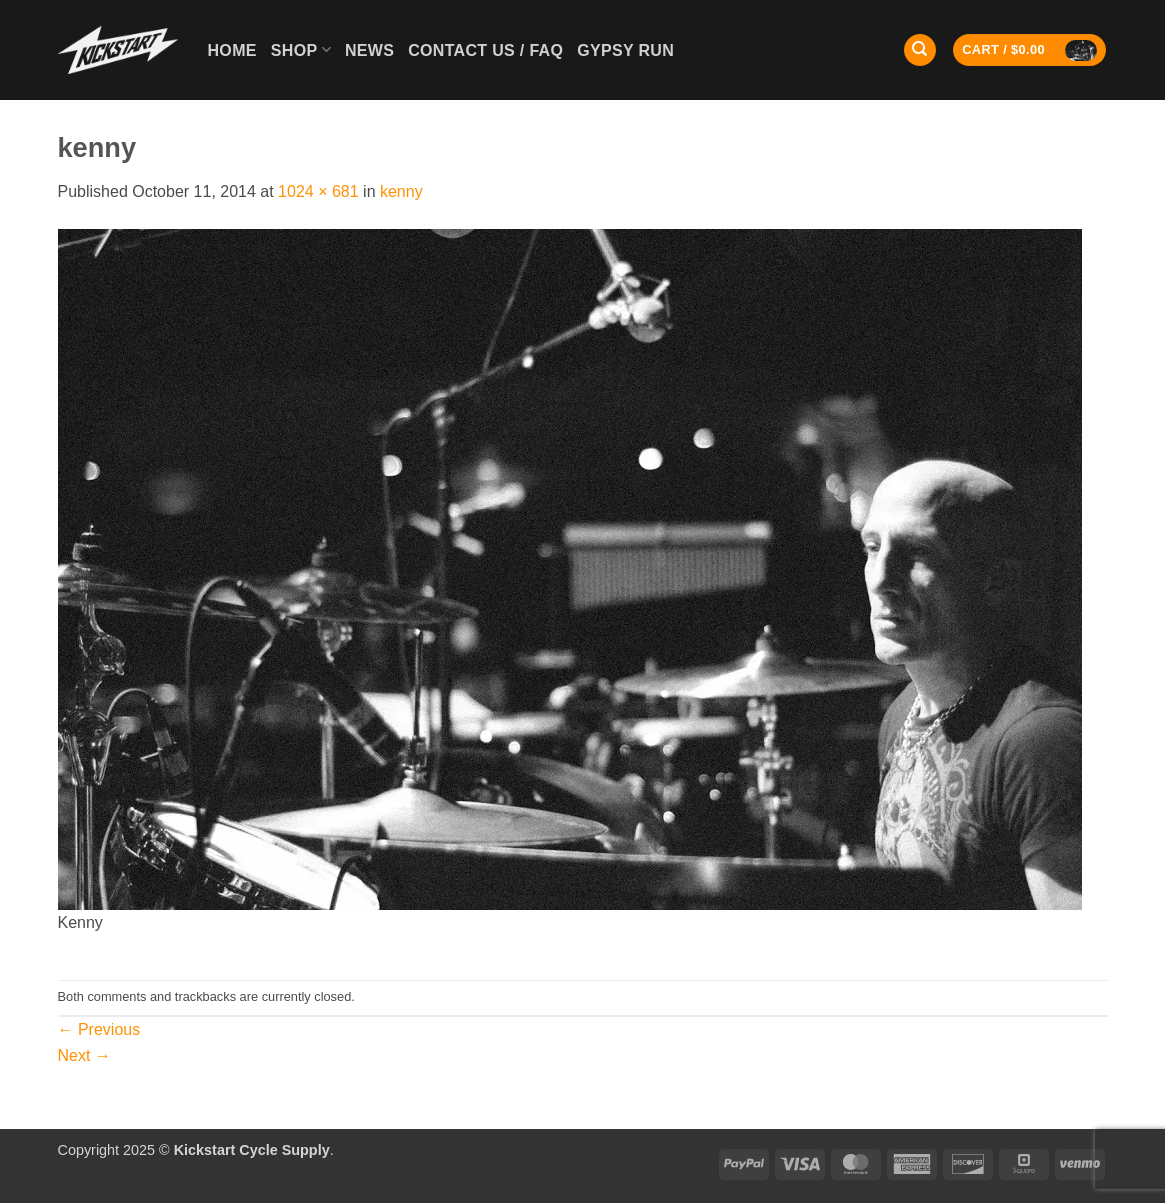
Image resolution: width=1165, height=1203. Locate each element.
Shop (301, 49)
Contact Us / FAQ (485, 50)
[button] (1029, 50)
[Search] (920, 50)
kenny (401, 191)
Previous (99, 1029)
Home (232, 50)
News (369, 50)
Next (84, 1055)
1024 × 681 (318, 191)
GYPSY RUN (625, 50)
